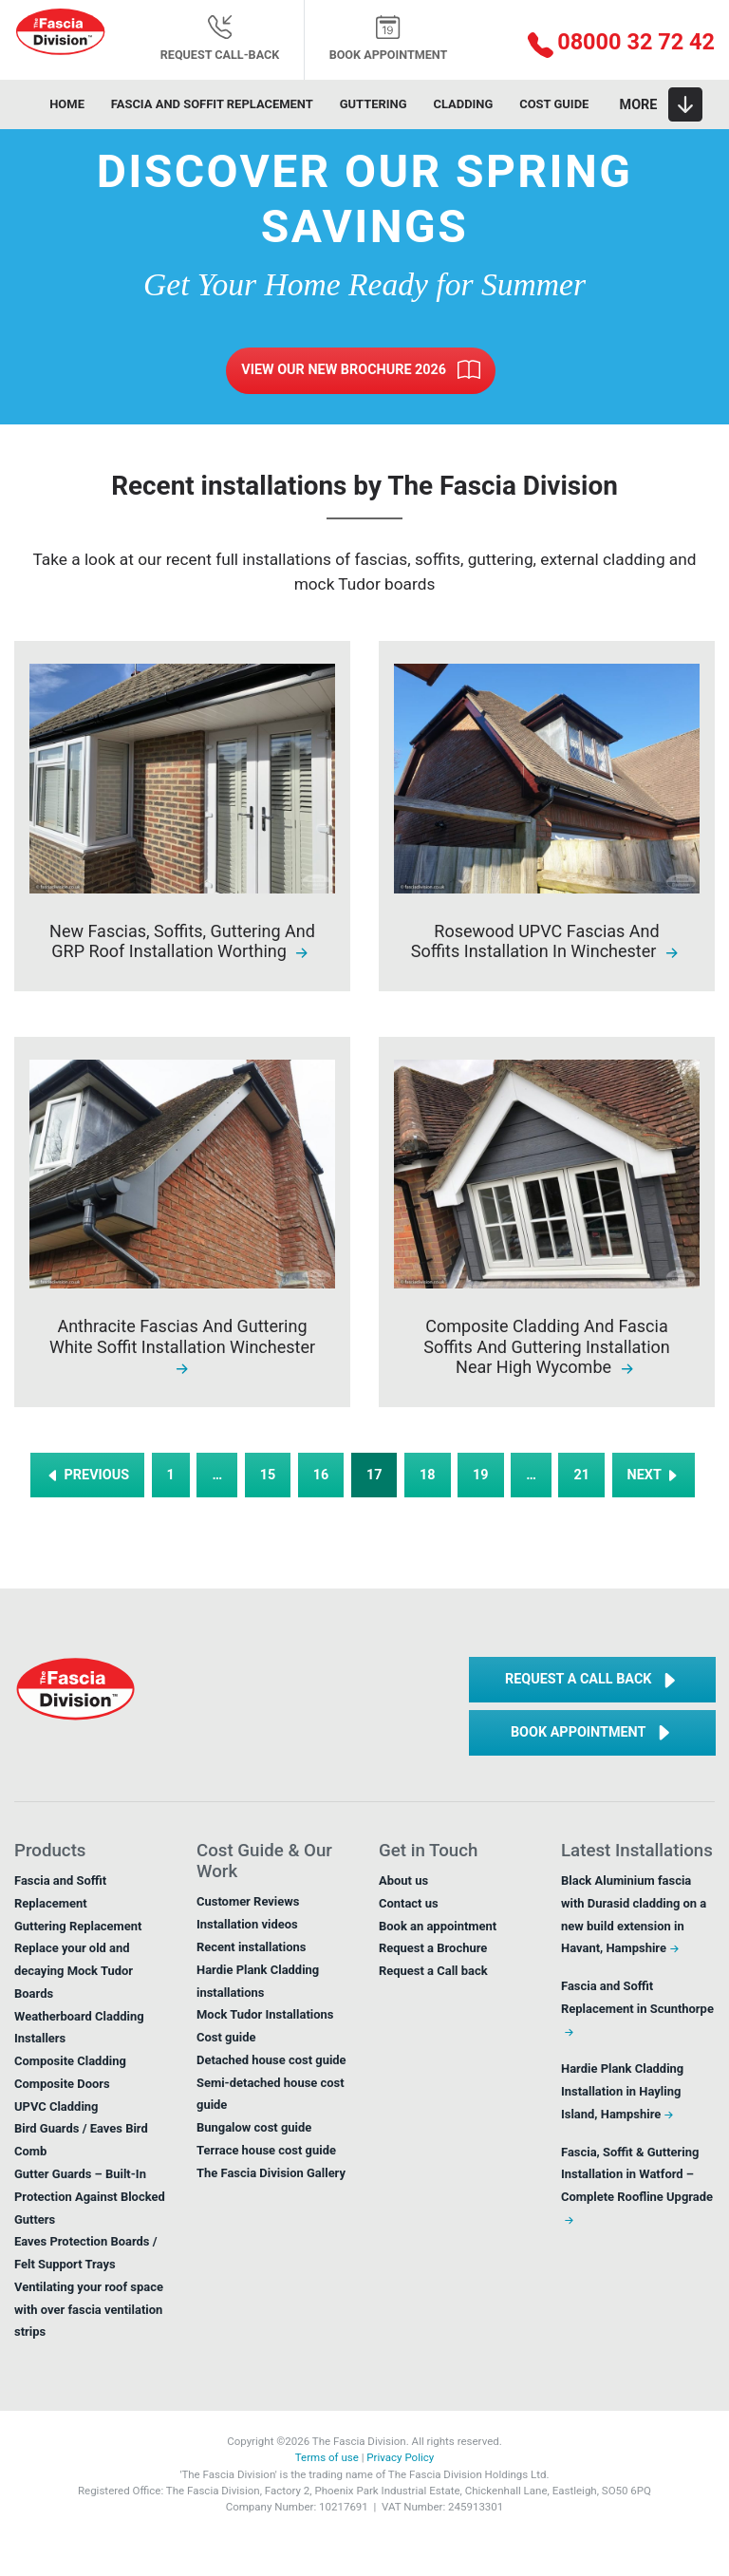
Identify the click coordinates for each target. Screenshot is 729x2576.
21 (581, 1475)
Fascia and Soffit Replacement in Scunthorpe (637, 2009)
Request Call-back (220, 38)
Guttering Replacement (77, 1926)
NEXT (654, 1475)
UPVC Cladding (56, 2106)
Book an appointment (437, 1926)
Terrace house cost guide (266, 2150)
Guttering (373, 104)
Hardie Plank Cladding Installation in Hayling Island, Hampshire (622, 2091)
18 (428, 1475)
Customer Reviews (247, 1901)
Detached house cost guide (271, 2060)
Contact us (409, 1903)
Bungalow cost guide (253, 2127)
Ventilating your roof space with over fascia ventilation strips (88, 2310)
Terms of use (327, 2457)
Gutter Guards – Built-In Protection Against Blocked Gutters (89, 2197)
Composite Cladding (70, 2061)
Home (66, 104)
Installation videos (247, 1924)
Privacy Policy (400, 2457)
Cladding (463, 104)
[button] (607, 44)
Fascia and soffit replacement (212, 104)
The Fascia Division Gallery (271, 2173)
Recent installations (251, 1947)
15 (268, 1475)
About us (403, 1880)
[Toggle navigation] (661, 104)
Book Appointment (592, 1732)
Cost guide (554, 104)
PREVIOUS (87, 1475)
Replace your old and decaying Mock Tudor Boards (73, 1971)
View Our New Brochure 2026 (360, 370)
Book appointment (388, 38)
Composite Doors (62, 2084)
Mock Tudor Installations (264, 2014)
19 (481, 1475)
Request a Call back (592, 1680)
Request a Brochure (433, 1948)
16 (321, 1475)
